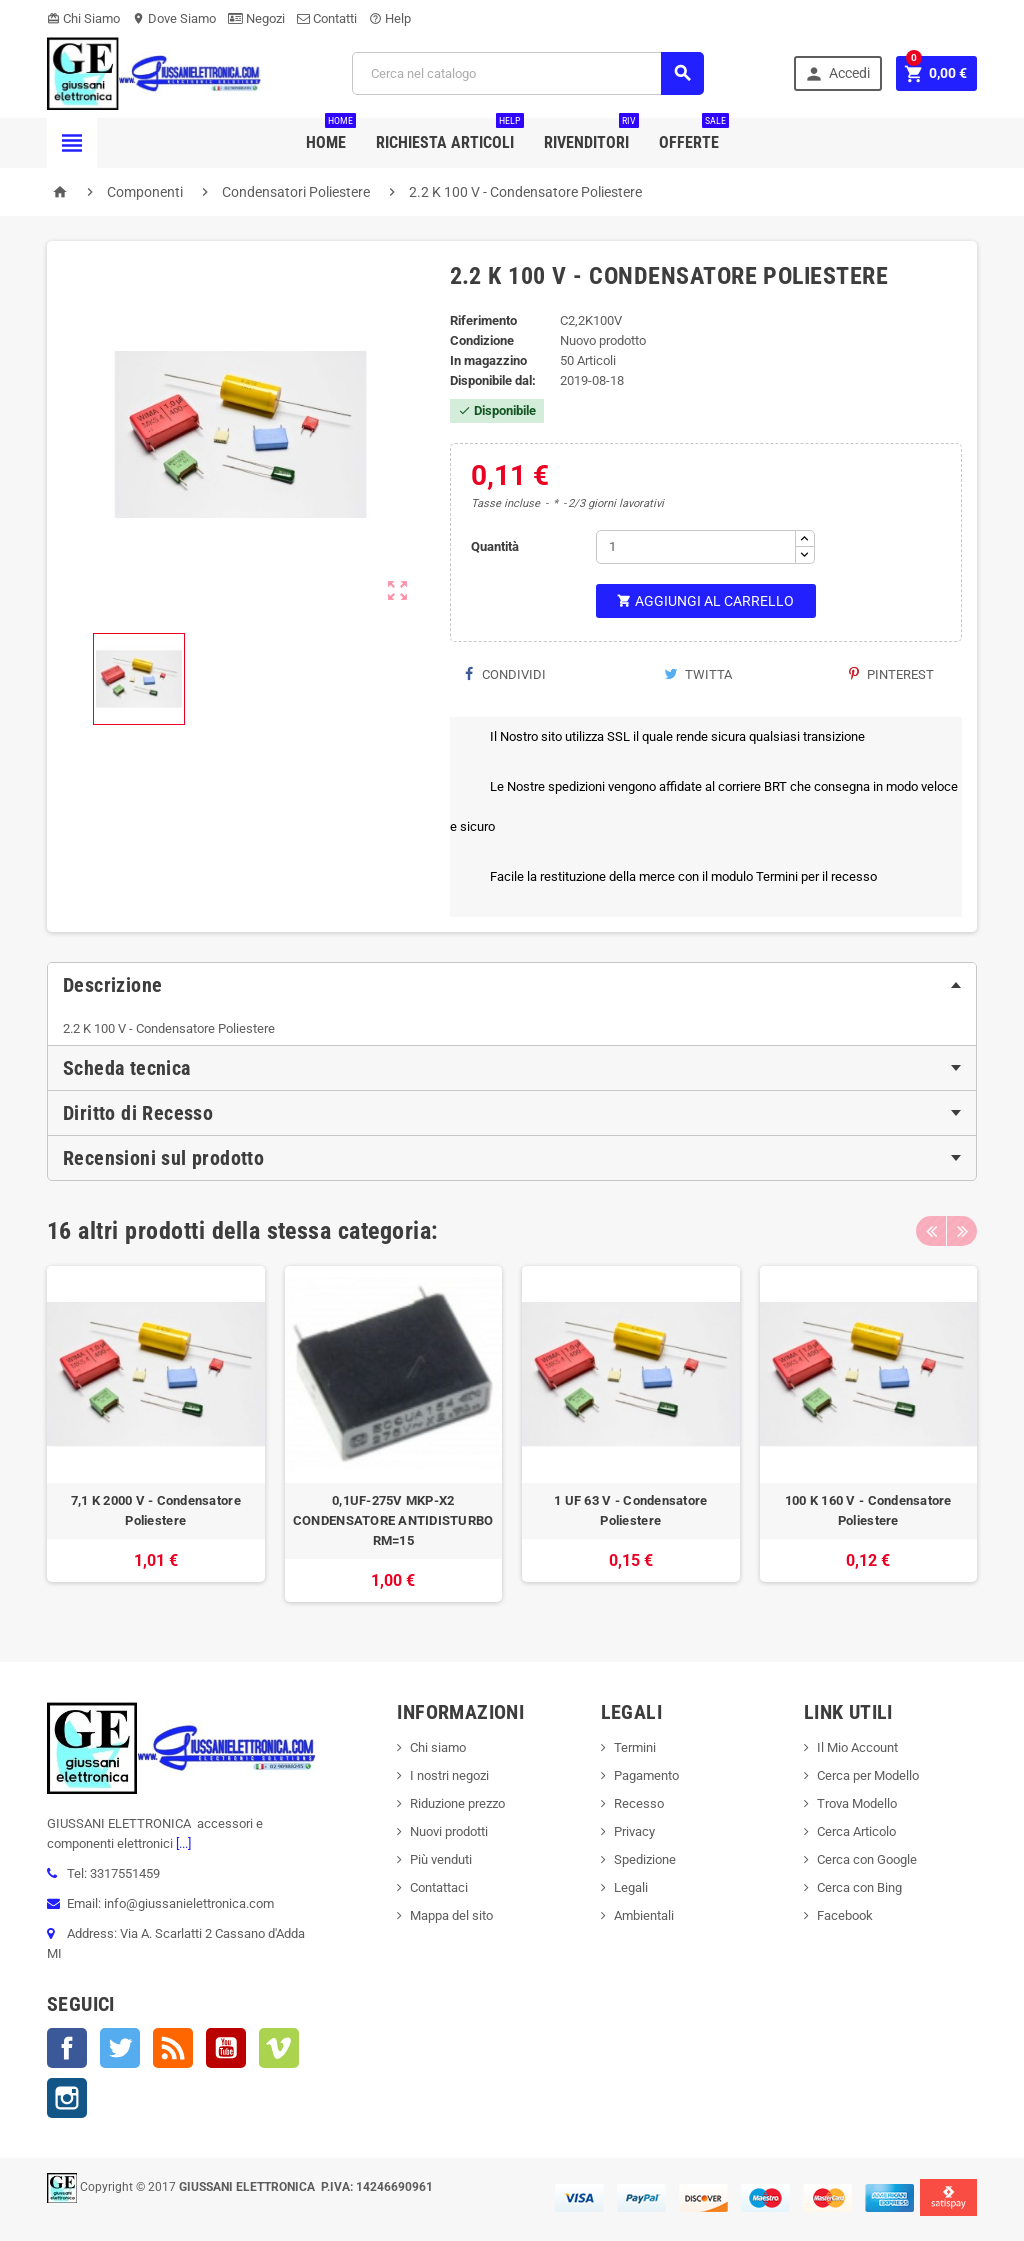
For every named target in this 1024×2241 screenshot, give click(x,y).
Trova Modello (857, 1803)
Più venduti (441, 1859)
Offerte (694, 135)
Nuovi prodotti (449, 1831)
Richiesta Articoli (450, 135)
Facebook (67, 2048)
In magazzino (488, 360)
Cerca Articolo (856, 1831)
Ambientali (644, 1915)
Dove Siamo (174, 18)
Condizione (482, 340)
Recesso (639, 1803)
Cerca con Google (867, 1859)
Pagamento (646, 1775)
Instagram (67, 2098)
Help (390, 18)
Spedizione (645, 1859)
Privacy (634, 1831)
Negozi (256, 18)
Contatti (327, 18)
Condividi (505, 674)
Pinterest (891, 674)
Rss (173, 2048)
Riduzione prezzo (457, 1803)
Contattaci (439, 1887)
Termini (635, 1747)
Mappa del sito (451, 1915)
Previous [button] (931, 1231)
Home (331, 135)
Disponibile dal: (493, 380)
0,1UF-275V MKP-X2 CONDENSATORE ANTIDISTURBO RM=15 (393, 1520)
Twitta (698, 674)
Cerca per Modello (868, 1775)
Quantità (495, 546)
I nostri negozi (449, 1775)
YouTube (226, 2048)
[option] (156, 1434)
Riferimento (483, 320)
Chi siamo (438, 1747)
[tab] (512, 985)
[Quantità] (696, 547)
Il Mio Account (857, 1747)
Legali (631, 1887)
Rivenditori (591, 135)
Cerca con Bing (859, 1887)
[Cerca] (528, 73)
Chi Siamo (83, 18)
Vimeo (279, 2048)
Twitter (120, 2048)
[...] (182, 1843)
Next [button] (962, 1231)
